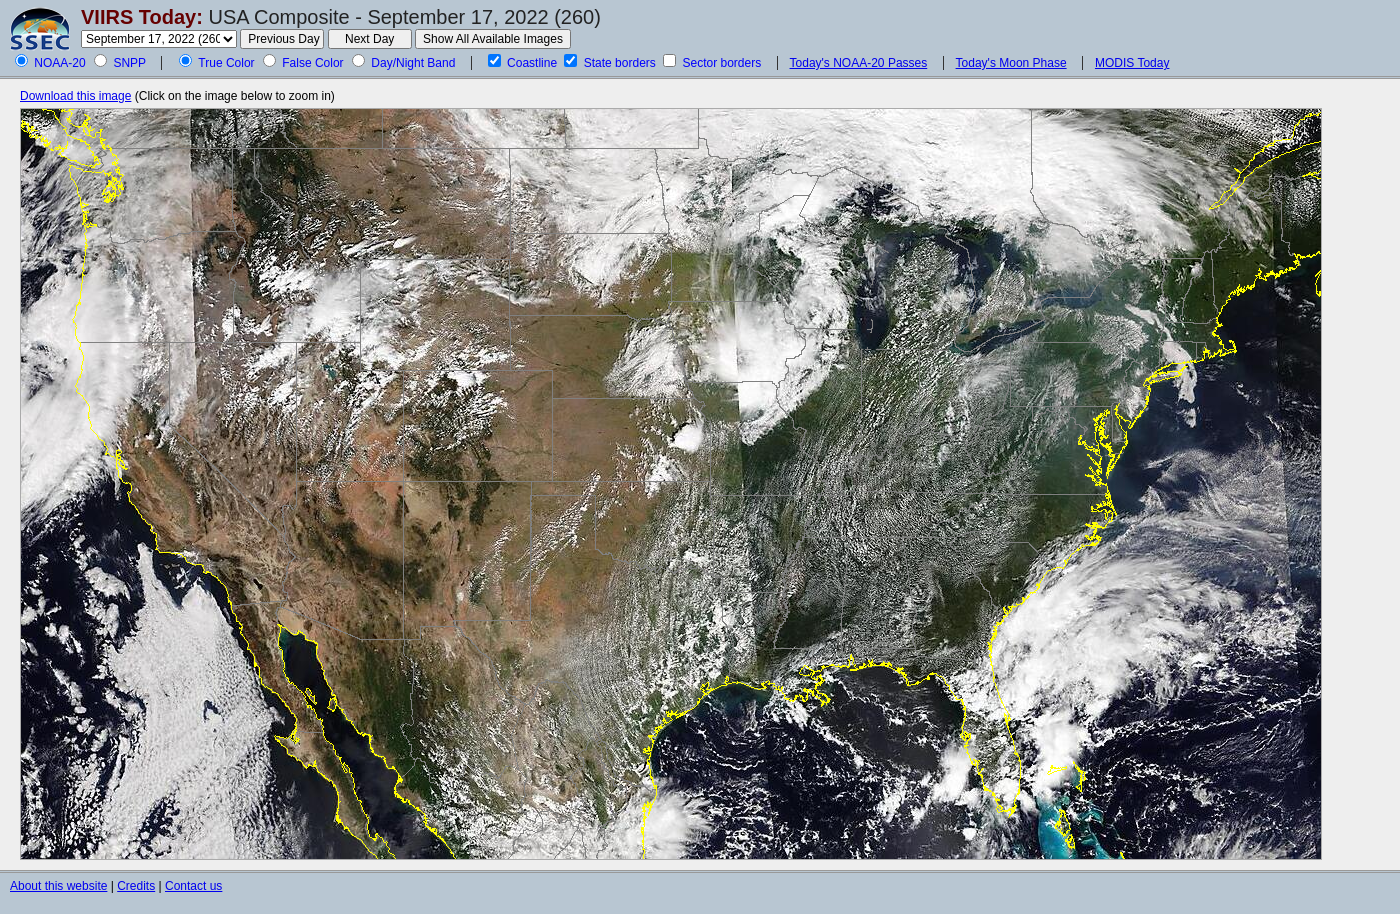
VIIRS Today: (142, 17)
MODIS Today (1132, 63)
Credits (136, 886)
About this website (58, 886)
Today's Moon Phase (1011, 63)
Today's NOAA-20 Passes (859, 63)
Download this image (75, 96)
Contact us (193, 886)
